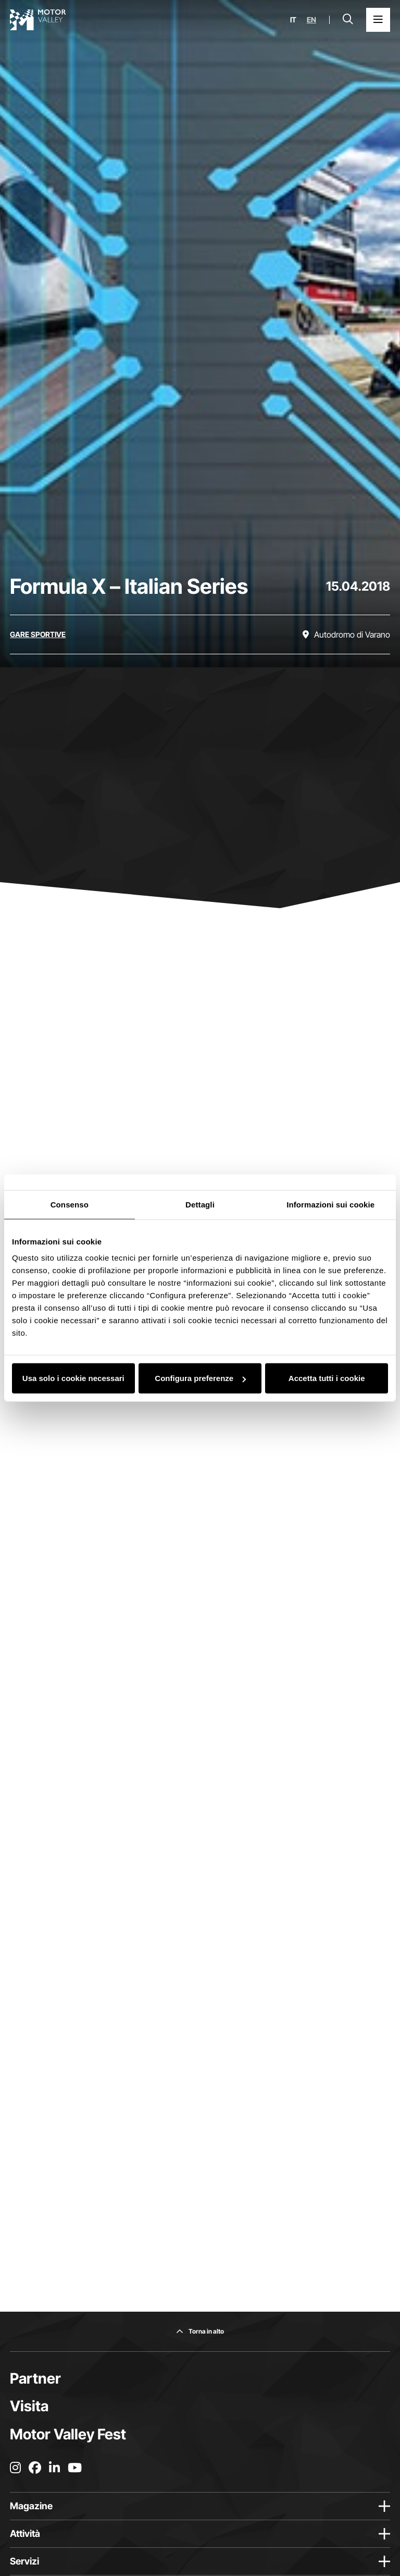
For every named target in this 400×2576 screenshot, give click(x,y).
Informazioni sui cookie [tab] (330, 1204)
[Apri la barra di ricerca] (348, 20)
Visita (29, 2406)
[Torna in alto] (200, 2331)
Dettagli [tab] (200, 1204)
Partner (35, 2378)
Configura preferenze (200, 1378)
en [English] (311, 20)
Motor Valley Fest (68, 2434)
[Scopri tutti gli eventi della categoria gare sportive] (38, 634)
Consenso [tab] (70, 1204)
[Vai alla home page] (38, 19)
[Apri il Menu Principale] (378, 20)
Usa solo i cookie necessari (73, 1378)
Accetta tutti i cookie (327, 1378)
